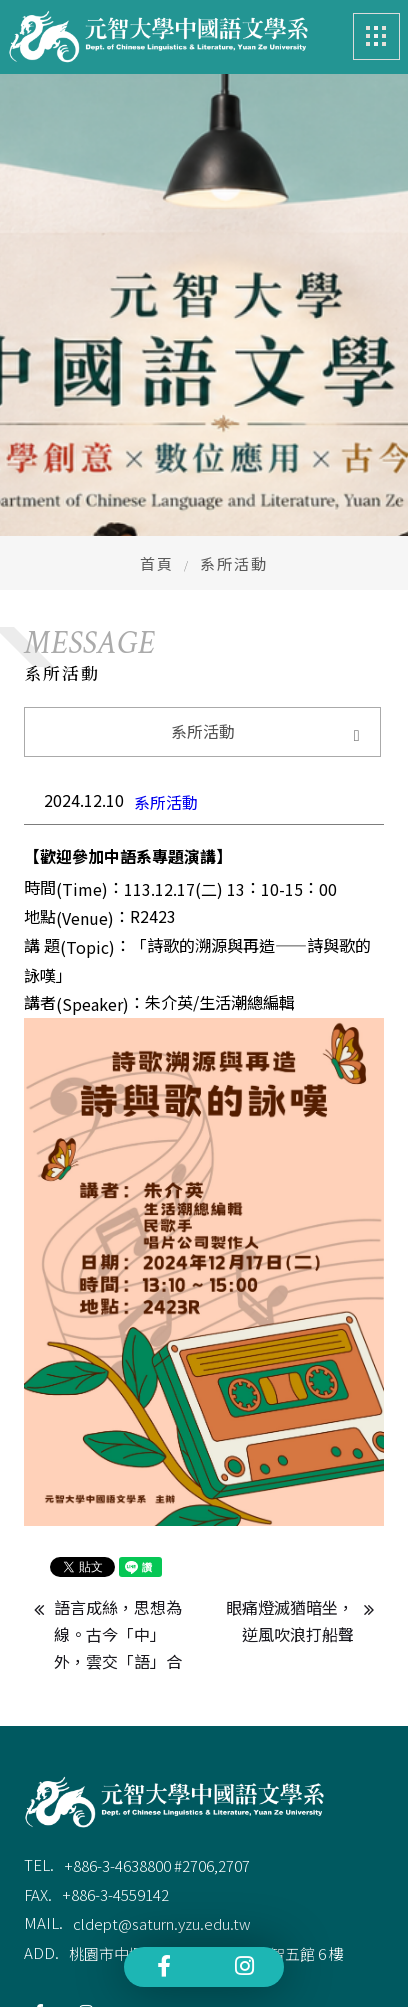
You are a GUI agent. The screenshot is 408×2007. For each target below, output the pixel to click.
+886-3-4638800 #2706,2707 (157, 1862)
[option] (204, 512)
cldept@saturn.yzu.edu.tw (162, 1920)
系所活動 (166, 799)
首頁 (157, 560)
